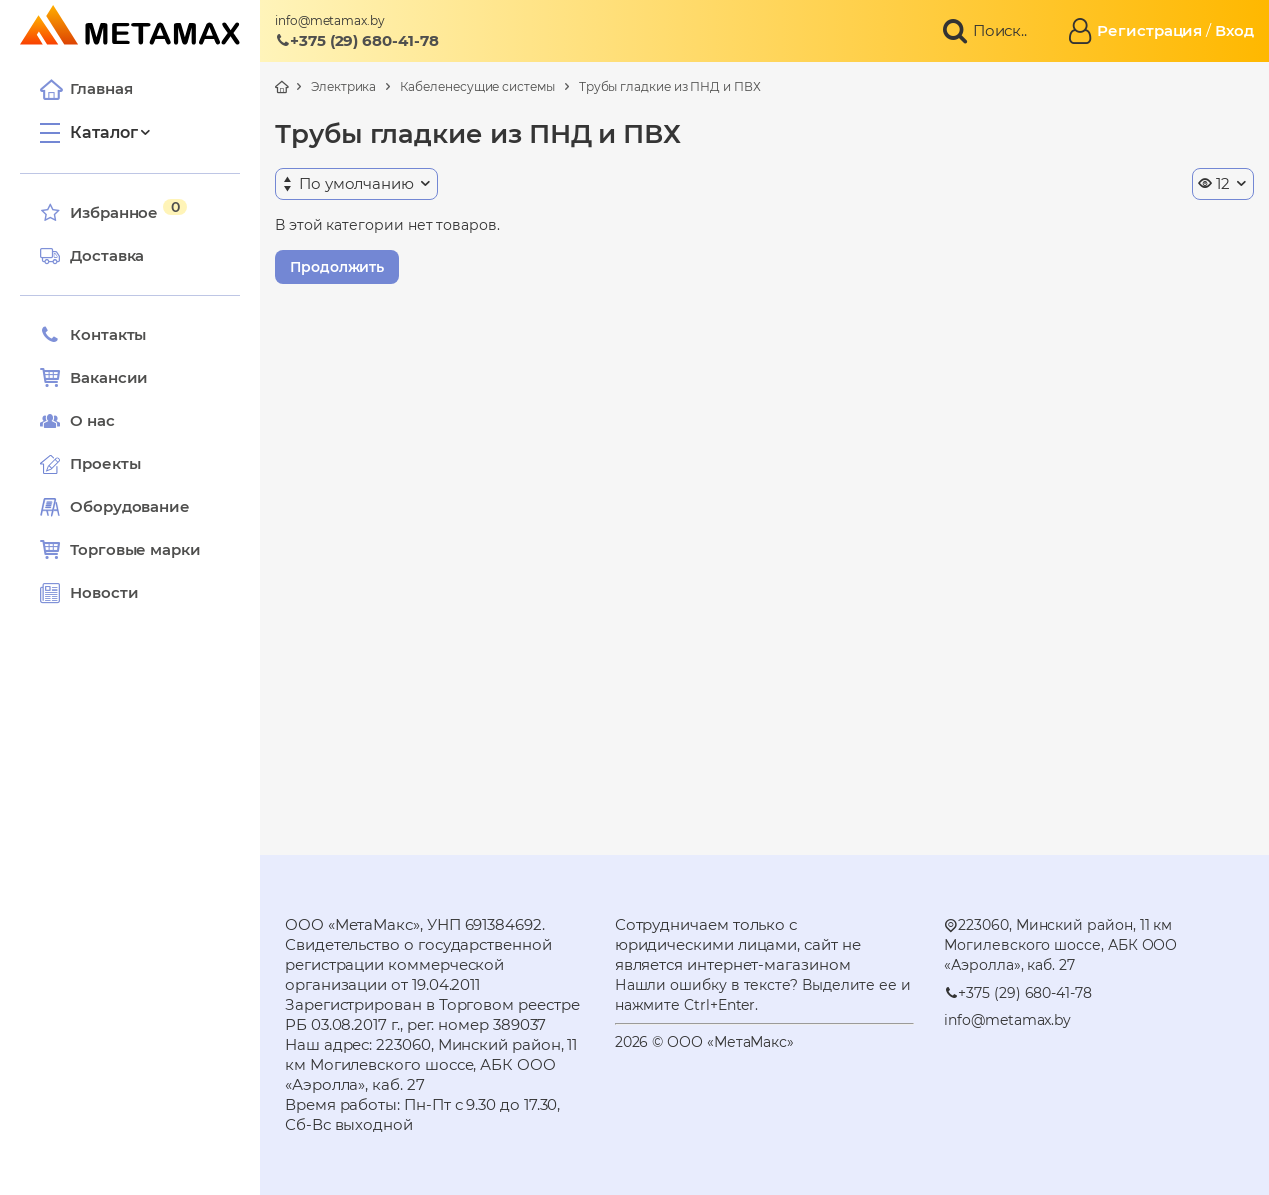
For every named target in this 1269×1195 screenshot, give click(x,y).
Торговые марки (120, 550)
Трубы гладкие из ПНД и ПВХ (670, 86)
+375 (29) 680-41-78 (357, 40)
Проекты (105, 463)
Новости (89, 593)
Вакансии (94, 378)
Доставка (92, 256)
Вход (1234, 30)
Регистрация (1149, 30)
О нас (77, 421)
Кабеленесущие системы (477, 86)
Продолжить (337, 267)
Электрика (343, 86)
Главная (86, 89)
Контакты (93, 335)
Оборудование (130, 506)
